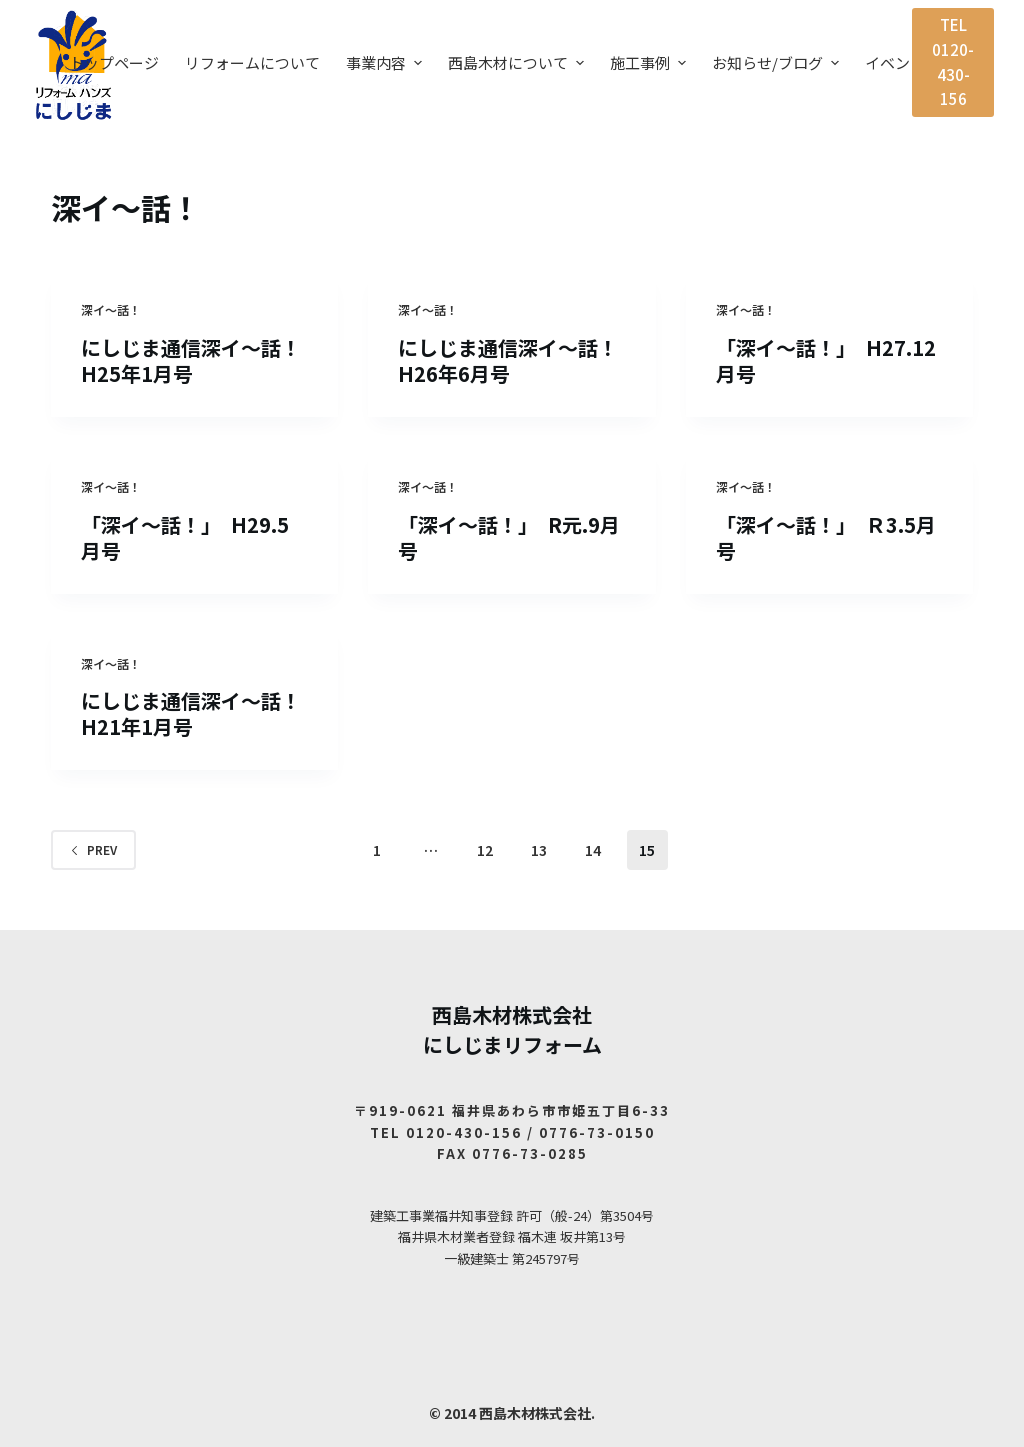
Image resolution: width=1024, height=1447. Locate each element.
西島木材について (518, 62)
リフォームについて (252, 62)
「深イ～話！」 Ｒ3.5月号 (826, 537)
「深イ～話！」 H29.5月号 (185, 537)
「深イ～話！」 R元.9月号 (509, 537)
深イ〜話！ (111, 309)
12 (485, 850)
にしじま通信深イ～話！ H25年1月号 (201, 360)
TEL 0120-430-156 (953, 61)
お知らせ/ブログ (778, 62)
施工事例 (650, 62)
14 (593, 850)
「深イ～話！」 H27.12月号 (826, 360)
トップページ (114, 62)
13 (539, 850)
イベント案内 (910, 62)
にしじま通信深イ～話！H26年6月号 (508, 360)
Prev (93, 849)
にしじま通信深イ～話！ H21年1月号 (201, 713)
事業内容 (386, 62)
